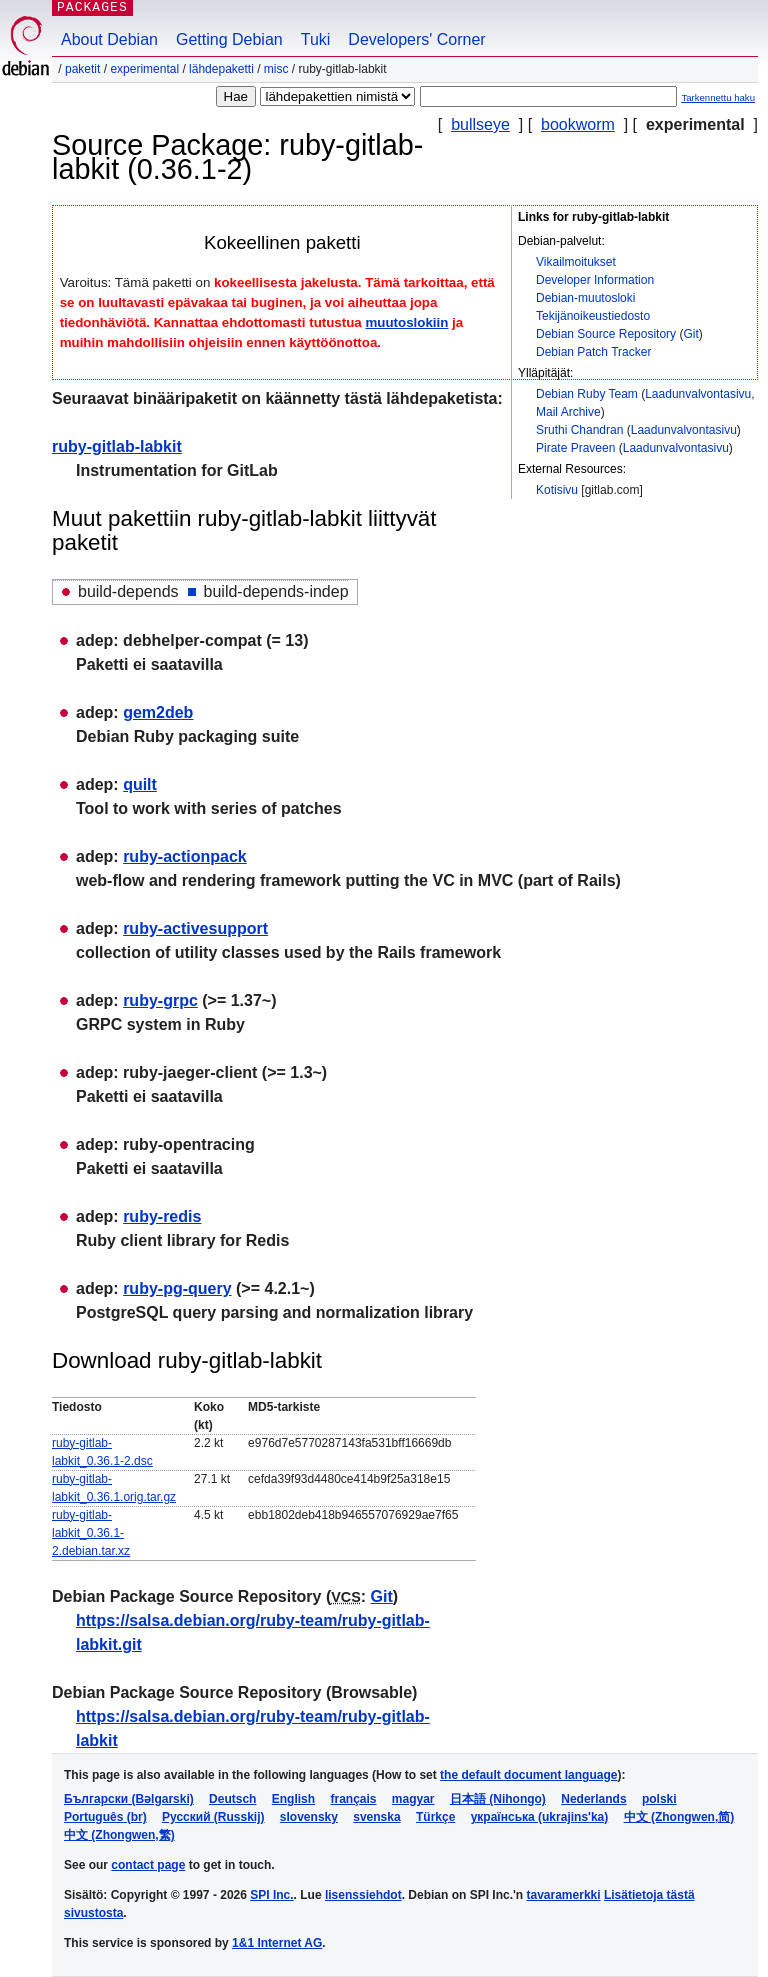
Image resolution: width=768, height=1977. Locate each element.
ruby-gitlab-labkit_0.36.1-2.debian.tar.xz (91, 1533)
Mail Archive (568, 412)
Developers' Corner (416, 39)
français (353, 1799)
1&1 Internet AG (277, 1943)
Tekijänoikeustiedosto (593, 316)
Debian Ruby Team (587, 394)
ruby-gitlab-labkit (117, 446)
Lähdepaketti (221, 69)
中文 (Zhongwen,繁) (119, 1835)
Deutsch (232, 1799)
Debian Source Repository (606, 334)
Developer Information (595, 280)
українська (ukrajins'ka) (540, 1817)
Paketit (82, 69)
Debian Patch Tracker (593, 352)
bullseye (480, 124)
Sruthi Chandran (579, 430)
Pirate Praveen (575, 448)
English (293, 1799)
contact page (148, 1865)
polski (659, 1799)
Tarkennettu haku (718, 97)
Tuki (316, 39)
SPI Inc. (271, 1895)
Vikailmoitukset (576, 262)
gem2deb (158, 712)
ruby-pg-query (177, 1288)
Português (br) (105, 1817)
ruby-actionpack (185, 856)
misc (276, 69)
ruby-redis (162, 1216)
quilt (140, 784)
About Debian (109, 39)
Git (690, 334)
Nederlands (593, 1799)
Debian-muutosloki (585, 298)
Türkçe (435, 1817)
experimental (144, 69)
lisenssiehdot (363, 1895)
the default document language (528, 1775)
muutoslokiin (406, 322)
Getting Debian (229, 39)
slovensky (309, 1817)
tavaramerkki (564, 1895)
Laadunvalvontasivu (698, 394)
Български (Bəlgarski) (129, 1799)
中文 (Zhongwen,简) (679, 1817)
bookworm (578, 124)
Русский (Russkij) (213, 1817)
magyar (413, 1799)
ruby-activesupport (195, 928)
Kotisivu (557, 490)
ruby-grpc (160, 1000)
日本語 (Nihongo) (498, 1799)
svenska (376, 1817)
